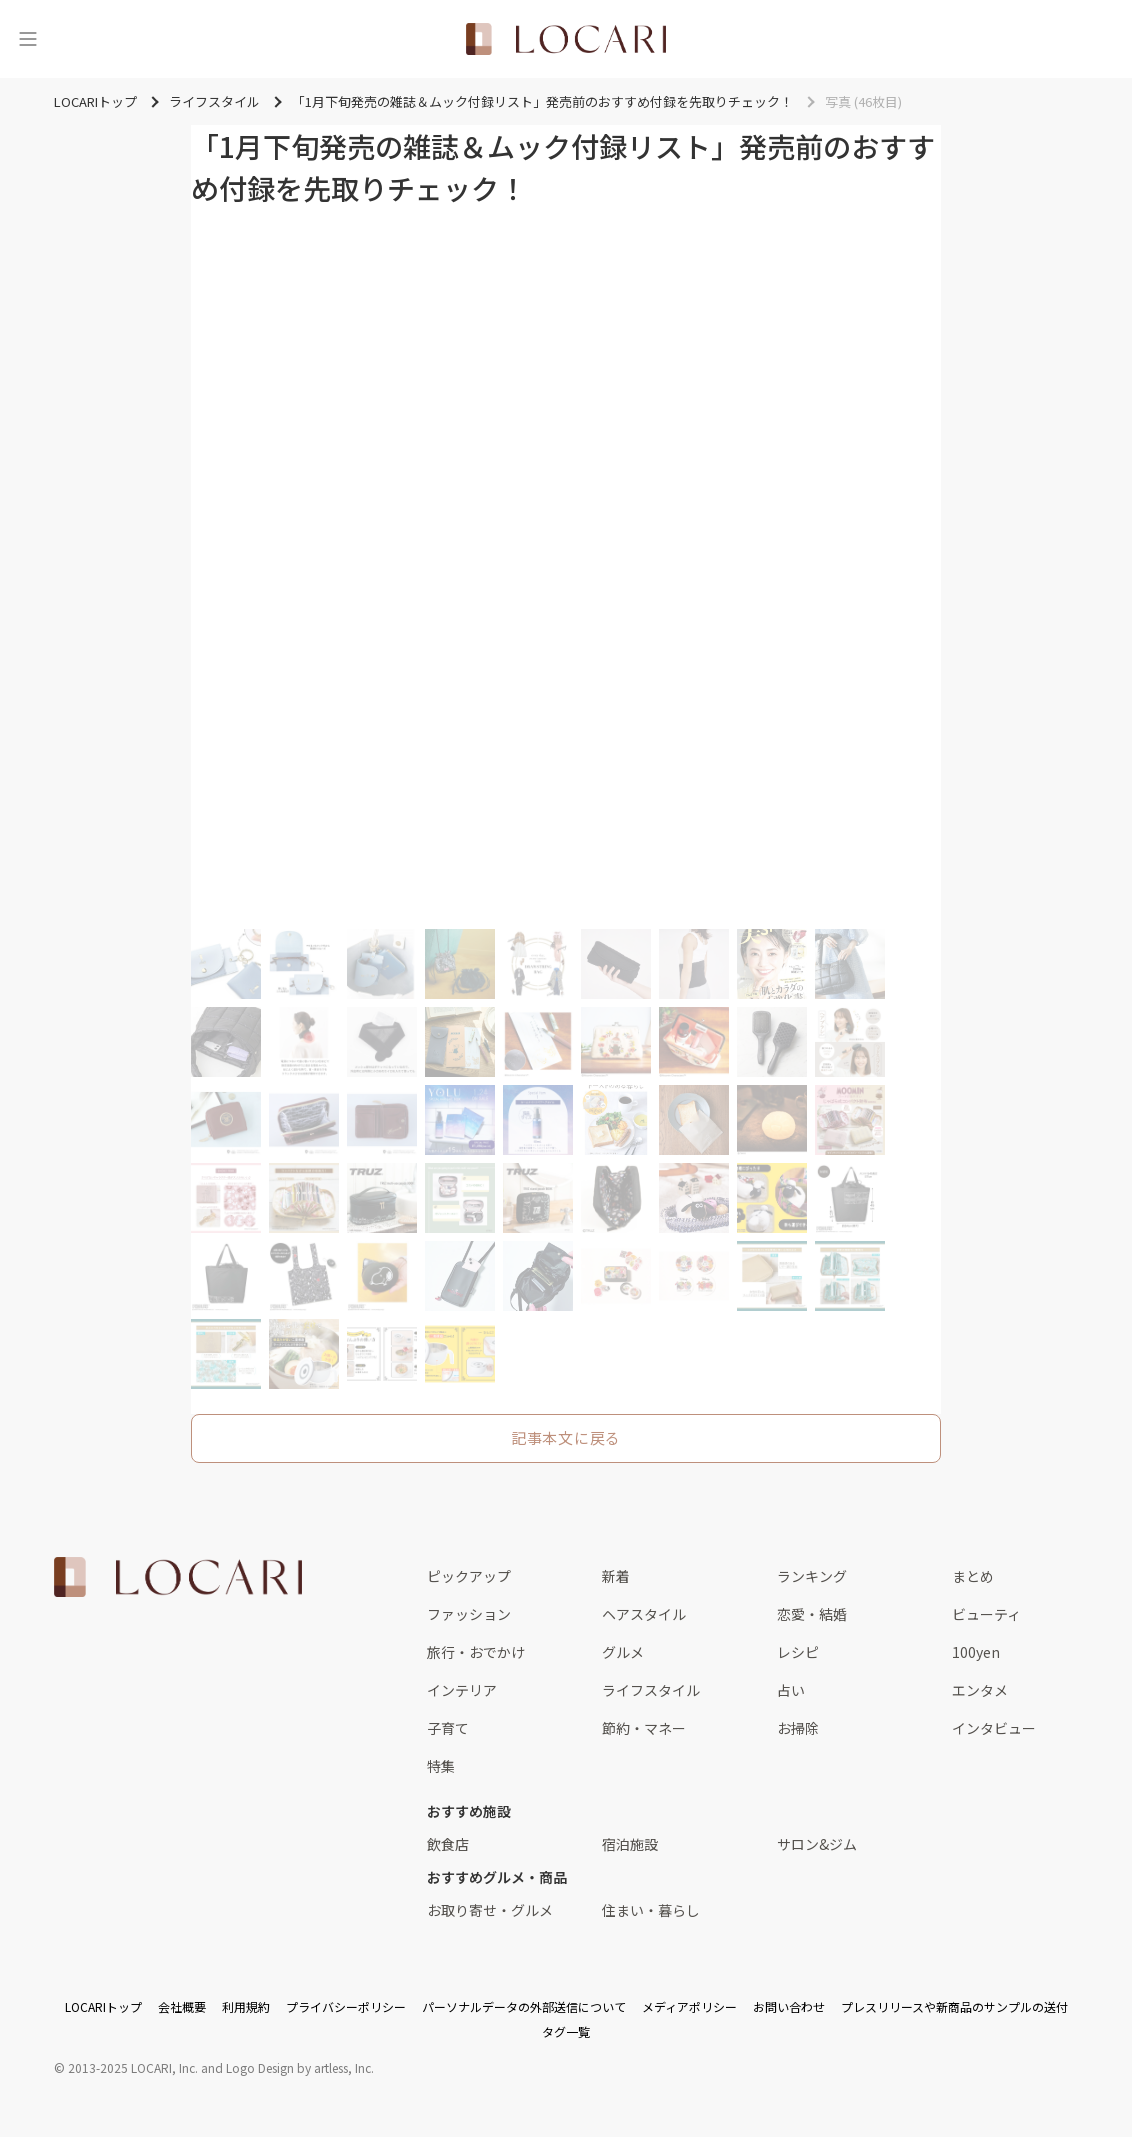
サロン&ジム (817, 1844)
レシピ (798, 1652)
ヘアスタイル (644, 1614)
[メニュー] (28, 39)
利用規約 (246, 2006)
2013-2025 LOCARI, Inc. (133, 2067)
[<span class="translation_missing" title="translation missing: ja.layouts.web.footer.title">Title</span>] (178, 1577)
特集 (441, 1766)
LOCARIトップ (103, 2006)
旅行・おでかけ (476, 1652)
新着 (616, 1576)
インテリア (462, 1690)
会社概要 (182, 2006)
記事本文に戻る (566, 1437)
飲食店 (448, 1844)
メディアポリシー (689, 2006)
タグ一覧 (566, 2031)
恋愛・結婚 (812, 1614)
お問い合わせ (789, 2006)
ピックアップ (469, 1576)
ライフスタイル (651, 1690)
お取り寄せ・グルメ (490, 1910)
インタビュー (994, 1728)
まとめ (973, 1576)
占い (791, 1690)
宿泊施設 (630, 1844)
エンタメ (980, 1690)
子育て (448, 1728)
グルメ (623, 1652)
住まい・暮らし (651, 1910)
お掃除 (798, 1728)
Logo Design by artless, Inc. (300, 2067)
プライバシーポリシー (346, 2006)
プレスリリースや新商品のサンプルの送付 (954, 2006)
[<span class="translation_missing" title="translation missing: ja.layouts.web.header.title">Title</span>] (566, 39)
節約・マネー (644, 1728)
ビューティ (986, 1614)
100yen (976, 1652)
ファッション (469, 1614)
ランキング (812, 1576)
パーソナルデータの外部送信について (524, 2006)
